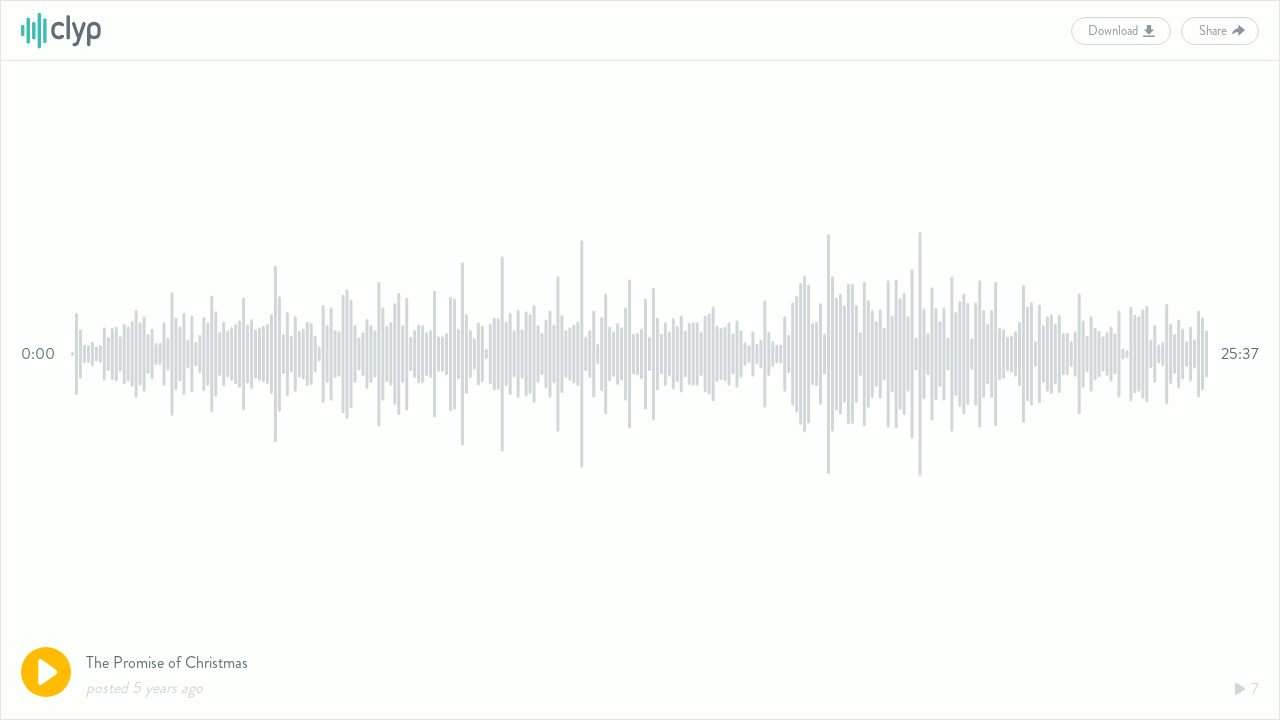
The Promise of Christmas (167, 662)
